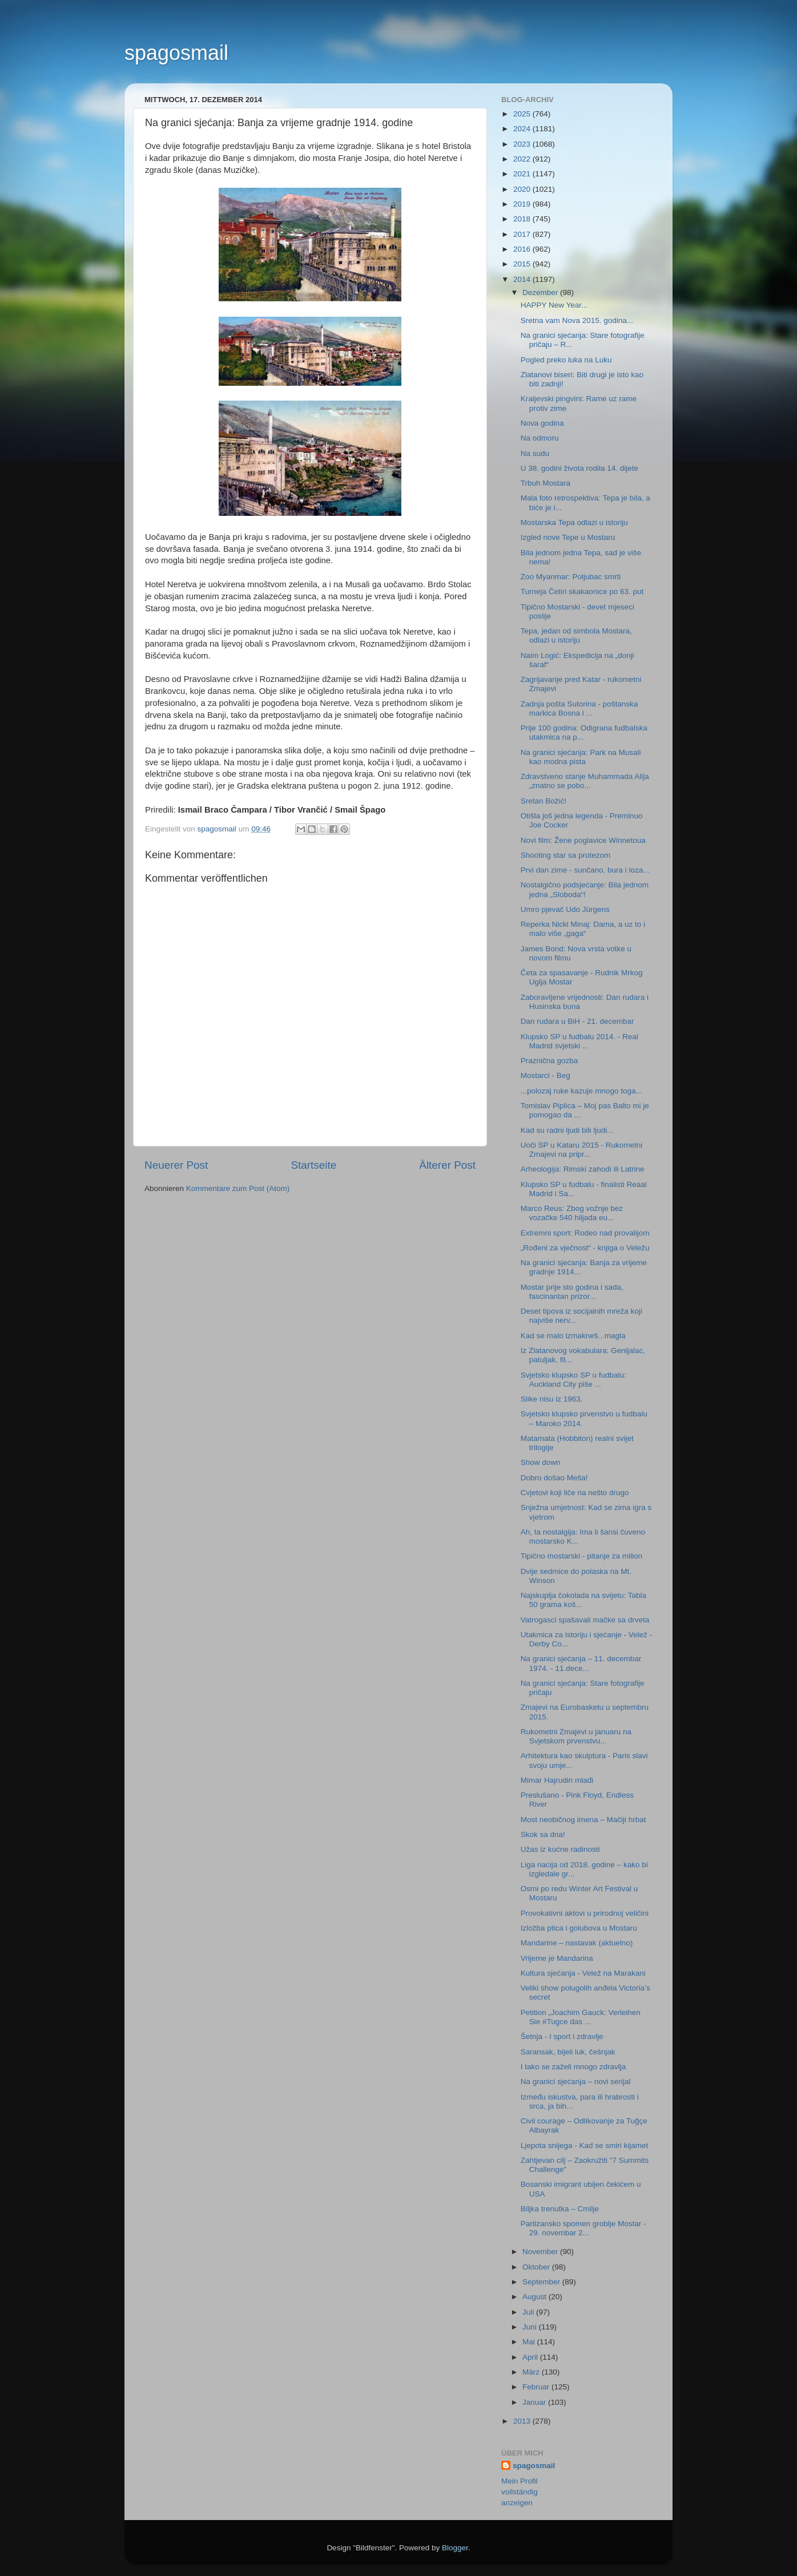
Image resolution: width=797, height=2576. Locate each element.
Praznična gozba (549, 1060)
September (542, 2282)
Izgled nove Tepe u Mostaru (568, 537)
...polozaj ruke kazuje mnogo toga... (581, 1091)
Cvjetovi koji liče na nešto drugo (575, 1492)
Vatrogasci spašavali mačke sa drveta (585, 1620)
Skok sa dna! (543, 1834)
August (535, 2296)
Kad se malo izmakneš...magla (573, 1335)
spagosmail (176, 52)
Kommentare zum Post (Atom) (238, 1188)
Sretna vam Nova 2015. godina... (577, 320)
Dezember (541, 292)
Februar (537, 2387)
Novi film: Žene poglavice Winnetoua (583, 840)
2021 (523, 173)
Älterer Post (447, 1165)
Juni (530, 2327)
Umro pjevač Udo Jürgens (565, 909)
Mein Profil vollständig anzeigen (519, 2492)
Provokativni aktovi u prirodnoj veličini (585, 1913)
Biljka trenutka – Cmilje (560, 2208)
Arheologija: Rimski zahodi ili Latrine (583, 1169)
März (532, 2372)
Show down (541, 1462)
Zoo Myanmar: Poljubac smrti (571, 576)
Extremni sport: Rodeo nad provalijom (585, 1233)
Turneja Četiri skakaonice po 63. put (582, 591)
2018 (523, 219)
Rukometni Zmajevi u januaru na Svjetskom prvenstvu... (576, 1736)
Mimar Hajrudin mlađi (557, 1780)
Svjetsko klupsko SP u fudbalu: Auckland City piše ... (573, 1379)
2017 (523, 234)
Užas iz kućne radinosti (560, 1849)
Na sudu (535, 453)
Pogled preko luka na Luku (566, 360)
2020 (523, 189)
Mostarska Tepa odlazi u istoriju (574, 522)
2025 (523, 114)
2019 (523, 204)
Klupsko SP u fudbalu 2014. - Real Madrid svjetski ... (579, 1041)
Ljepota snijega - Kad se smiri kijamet (585, 2145)
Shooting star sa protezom (566, 855)
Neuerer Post (176, 1165)
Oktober (537, 2267)
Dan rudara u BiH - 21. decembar (577, 1021)
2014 (523, 279)
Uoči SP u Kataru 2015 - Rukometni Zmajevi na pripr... (582, 1149)
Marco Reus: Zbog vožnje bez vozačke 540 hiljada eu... (572, 1213)
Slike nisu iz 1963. (552, 1399)
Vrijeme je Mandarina (557, 1958)
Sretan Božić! (543, 801)
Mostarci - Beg (545, 1075)
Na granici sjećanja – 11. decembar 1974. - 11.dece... (581, 1663)
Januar (535, 2402)
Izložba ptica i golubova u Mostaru (579, 1928)
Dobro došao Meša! (554, 1477)
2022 (523, 159)
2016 (523, 249)
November (541, 2251)
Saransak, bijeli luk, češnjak (568, 2052)
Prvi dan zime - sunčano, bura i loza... (585, 870)
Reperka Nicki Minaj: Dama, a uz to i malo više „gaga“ (583, 929)
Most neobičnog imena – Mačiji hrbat (583, 1819)
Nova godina (542, 423)
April (531, 2357)
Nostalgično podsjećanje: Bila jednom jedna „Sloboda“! (585, 889)
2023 (523, 144)
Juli (529, 2312)
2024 (523, 128)
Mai (529, 2341)
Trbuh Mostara (545, 483)
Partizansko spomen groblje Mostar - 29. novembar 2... (583, 2228)
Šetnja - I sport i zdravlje (562, 2036)
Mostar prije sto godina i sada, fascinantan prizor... (572, 1292)
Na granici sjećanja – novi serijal (576, 2081)
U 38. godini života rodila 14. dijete (579, 468)
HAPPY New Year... (554, 305)
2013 (523, 2421)
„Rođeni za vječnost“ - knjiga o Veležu (585, 1247)
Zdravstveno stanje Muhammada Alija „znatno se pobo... (585, 781)
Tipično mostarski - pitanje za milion (581, 1556)
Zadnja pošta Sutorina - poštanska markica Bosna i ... (579, 708)
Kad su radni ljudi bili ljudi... (567, 1130)
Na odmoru (540, 438)
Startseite (313, 1165)
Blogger (455, 2547)
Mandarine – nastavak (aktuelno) (577, 1943)
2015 (523, 264)
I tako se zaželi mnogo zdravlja (573, 2066)
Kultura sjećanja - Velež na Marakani (583, 1973)
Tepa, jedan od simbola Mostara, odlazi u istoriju (576, 635)
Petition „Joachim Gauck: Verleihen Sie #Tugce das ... (581, 2017)
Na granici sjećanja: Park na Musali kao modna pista (581, 757)
